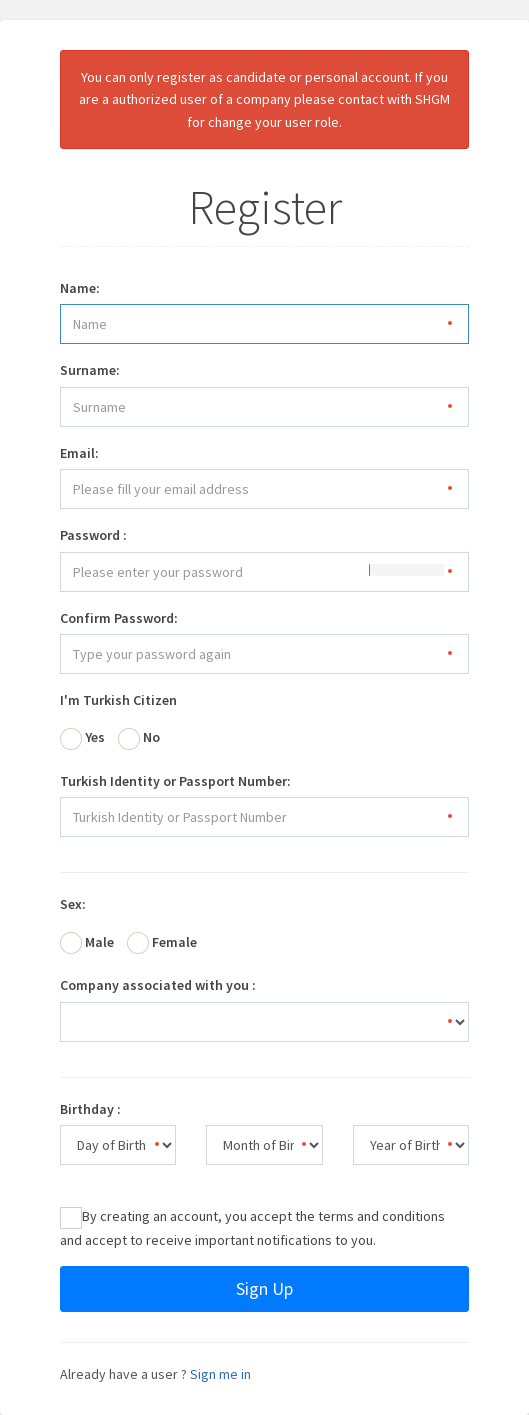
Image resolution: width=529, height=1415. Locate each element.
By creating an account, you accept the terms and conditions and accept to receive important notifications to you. (252, 1228)
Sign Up (264, 1288)
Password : (93, 535)
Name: (80, 288)
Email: (79, 453)
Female (162, 943)
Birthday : (90, 1109)
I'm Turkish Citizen (118, 700)
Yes (82, 739)
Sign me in (220, 1374)
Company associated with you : (158, 985)
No (139, 739)
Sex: (73, 904)
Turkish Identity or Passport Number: (175, 781)
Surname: (90, 370)
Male (87, 943)
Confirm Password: (119, 618)
